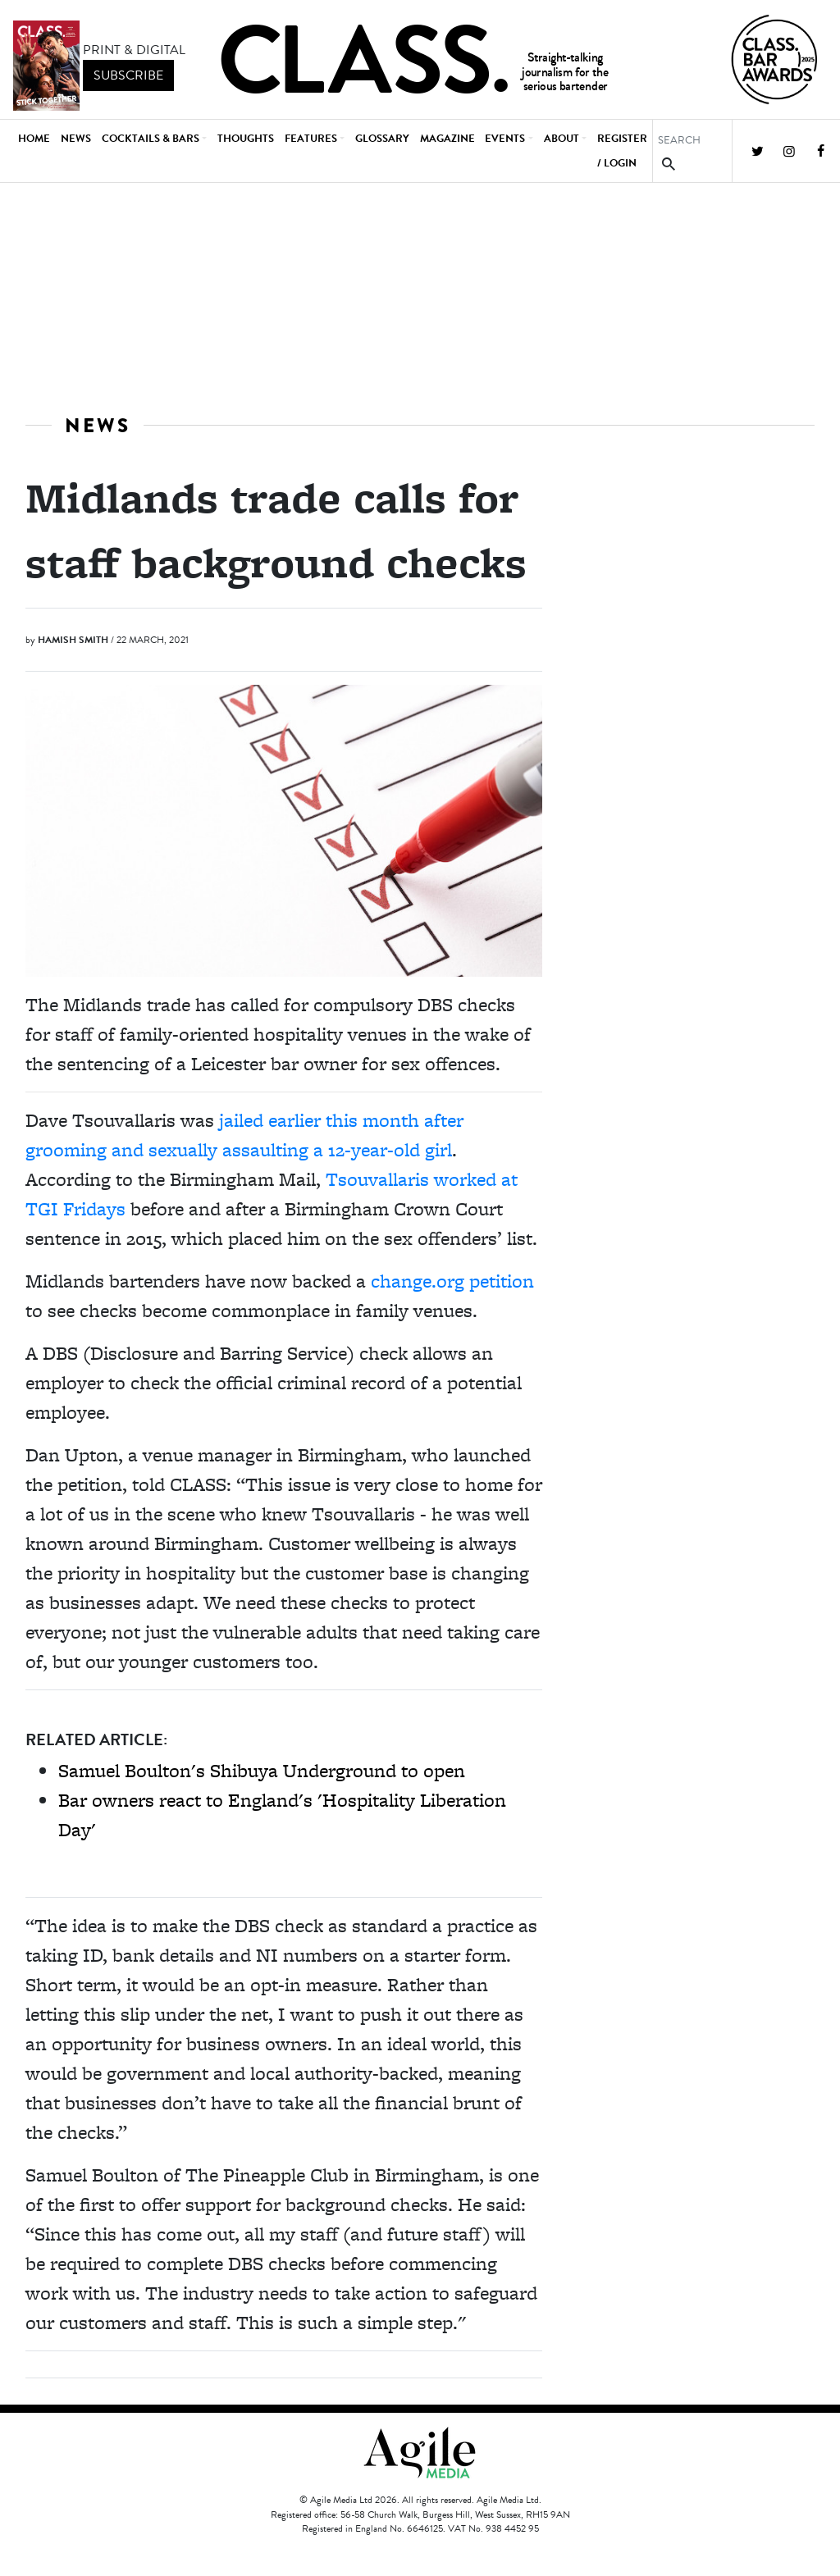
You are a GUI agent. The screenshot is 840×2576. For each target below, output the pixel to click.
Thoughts (245, 138)
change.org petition (452, 1280)
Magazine (447, 138)
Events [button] (505, 138)
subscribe (128, 75)
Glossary (382, 138)
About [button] (561, 138)
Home (34, 138)
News (76, 138)
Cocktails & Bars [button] (150, 138)
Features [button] (311, 138)
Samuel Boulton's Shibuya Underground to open (261, 1770)
